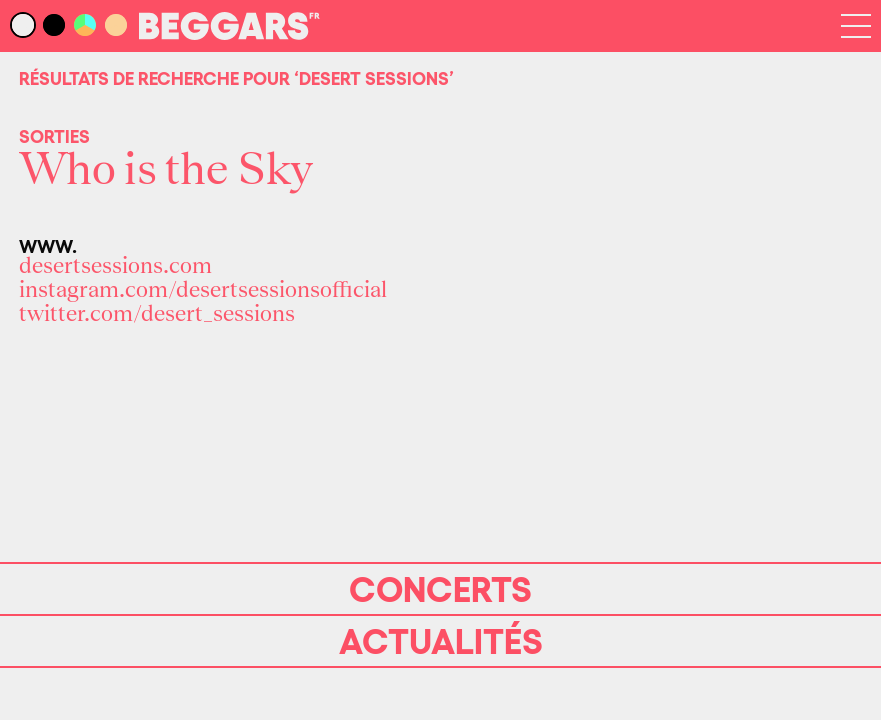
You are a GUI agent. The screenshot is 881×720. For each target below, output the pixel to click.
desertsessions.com (115, 266)
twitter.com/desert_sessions (157, 314)
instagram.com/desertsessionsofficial (203, 290)
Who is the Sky (166, 170)
